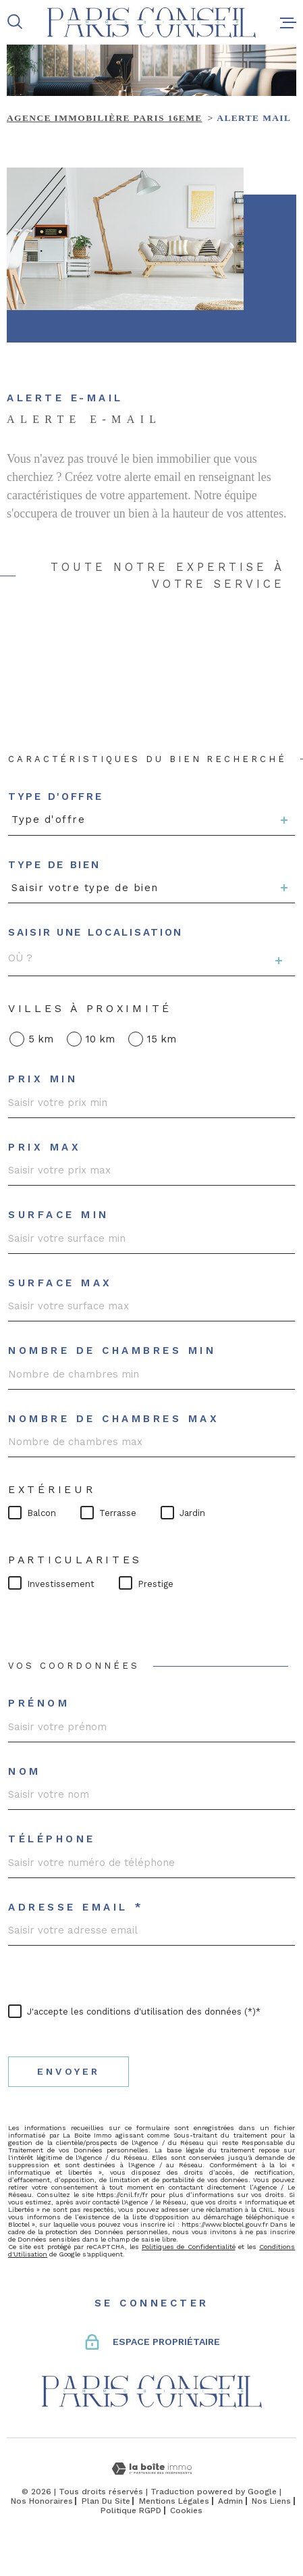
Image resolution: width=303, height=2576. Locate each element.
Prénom (39, 1703)
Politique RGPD (131, 2510)
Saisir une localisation (95, 933)
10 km (100, 1039)
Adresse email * (76, 1907)
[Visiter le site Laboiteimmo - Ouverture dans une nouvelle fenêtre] (151, 2469)
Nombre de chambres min (112, 1351)
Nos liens (271, 2501)
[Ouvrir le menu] (288, 22)
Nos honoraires (42, 2501)
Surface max (60, 1283)
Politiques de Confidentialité (188, 2246)
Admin (230, 2501)
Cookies (186, 2510)
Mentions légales (174, 2501)
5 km (40, 1039)
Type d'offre (55, 797)
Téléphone (52, 1839)
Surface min (58, 1215)
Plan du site (106, 2501)
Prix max (44, 1147)
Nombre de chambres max (113, 1419)
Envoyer (68, 2072)
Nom (24, 1772)
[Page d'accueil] (151, 22)
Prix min (43, 1079)
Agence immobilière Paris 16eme (104, 118)
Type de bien (54, 865)
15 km (161, 1039)
